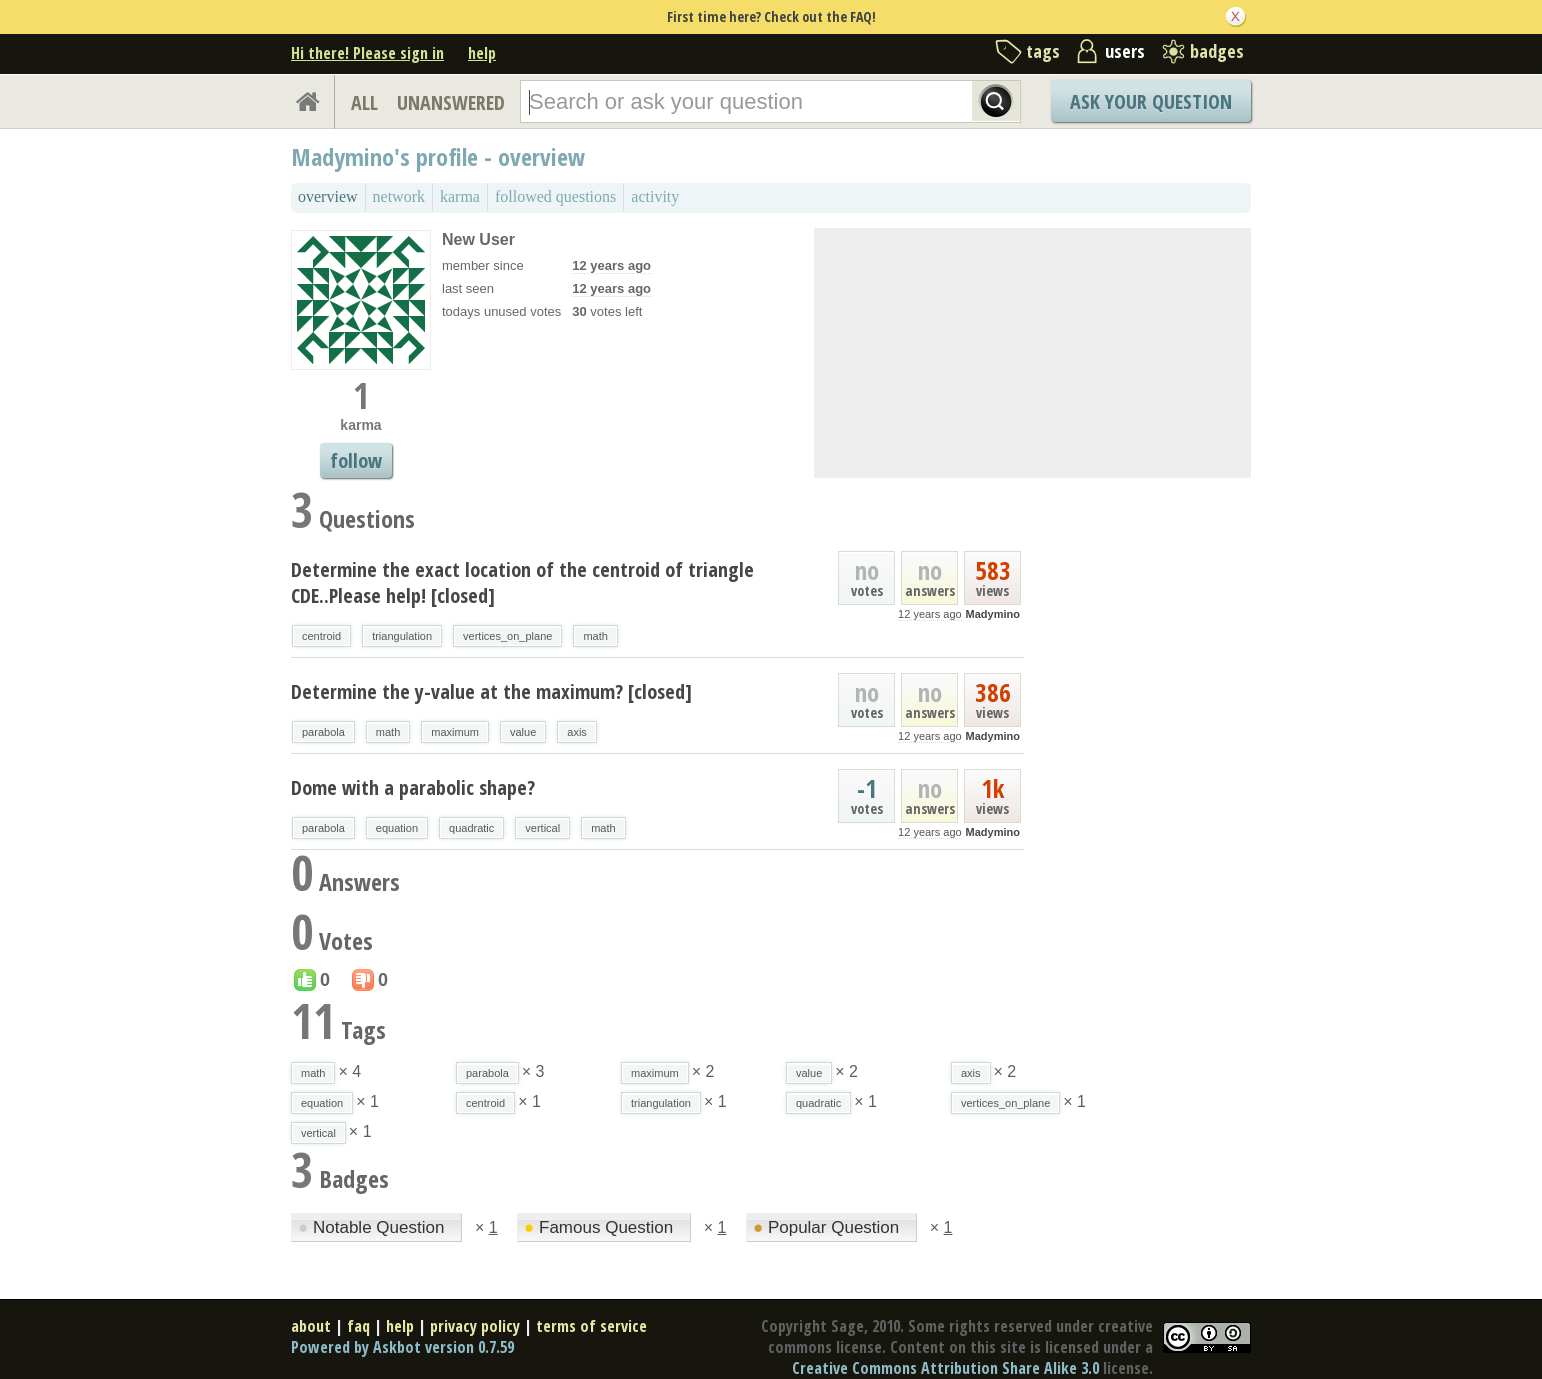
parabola (323, 732)
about (311, 1326)
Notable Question (373, 1227)
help (482, 53)
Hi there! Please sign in (367, 53)
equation (397, 828)
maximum (455, 732)
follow (356, 460)
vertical (542, 828)
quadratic (471, 828)
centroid (321, 636)
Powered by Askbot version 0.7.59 (402, 1347)
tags (1043, 51)
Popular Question (828, 1227)
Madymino (993, 614)
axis (577, 732)
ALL (364, 102)
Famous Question (601, 1227)
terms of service (591, 1326)
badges (1217, 51)
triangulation (402, 636)
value (523, 732)
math (595, 636)
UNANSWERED (451, 102)
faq (358, 1326)
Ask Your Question (1151, 101)
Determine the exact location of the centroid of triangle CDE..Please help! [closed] (522, 582)
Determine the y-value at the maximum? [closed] (491, 691)
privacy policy (475, 1326)
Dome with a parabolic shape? (413, 787)
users (1125, 51)
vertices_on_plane (507, 636)
